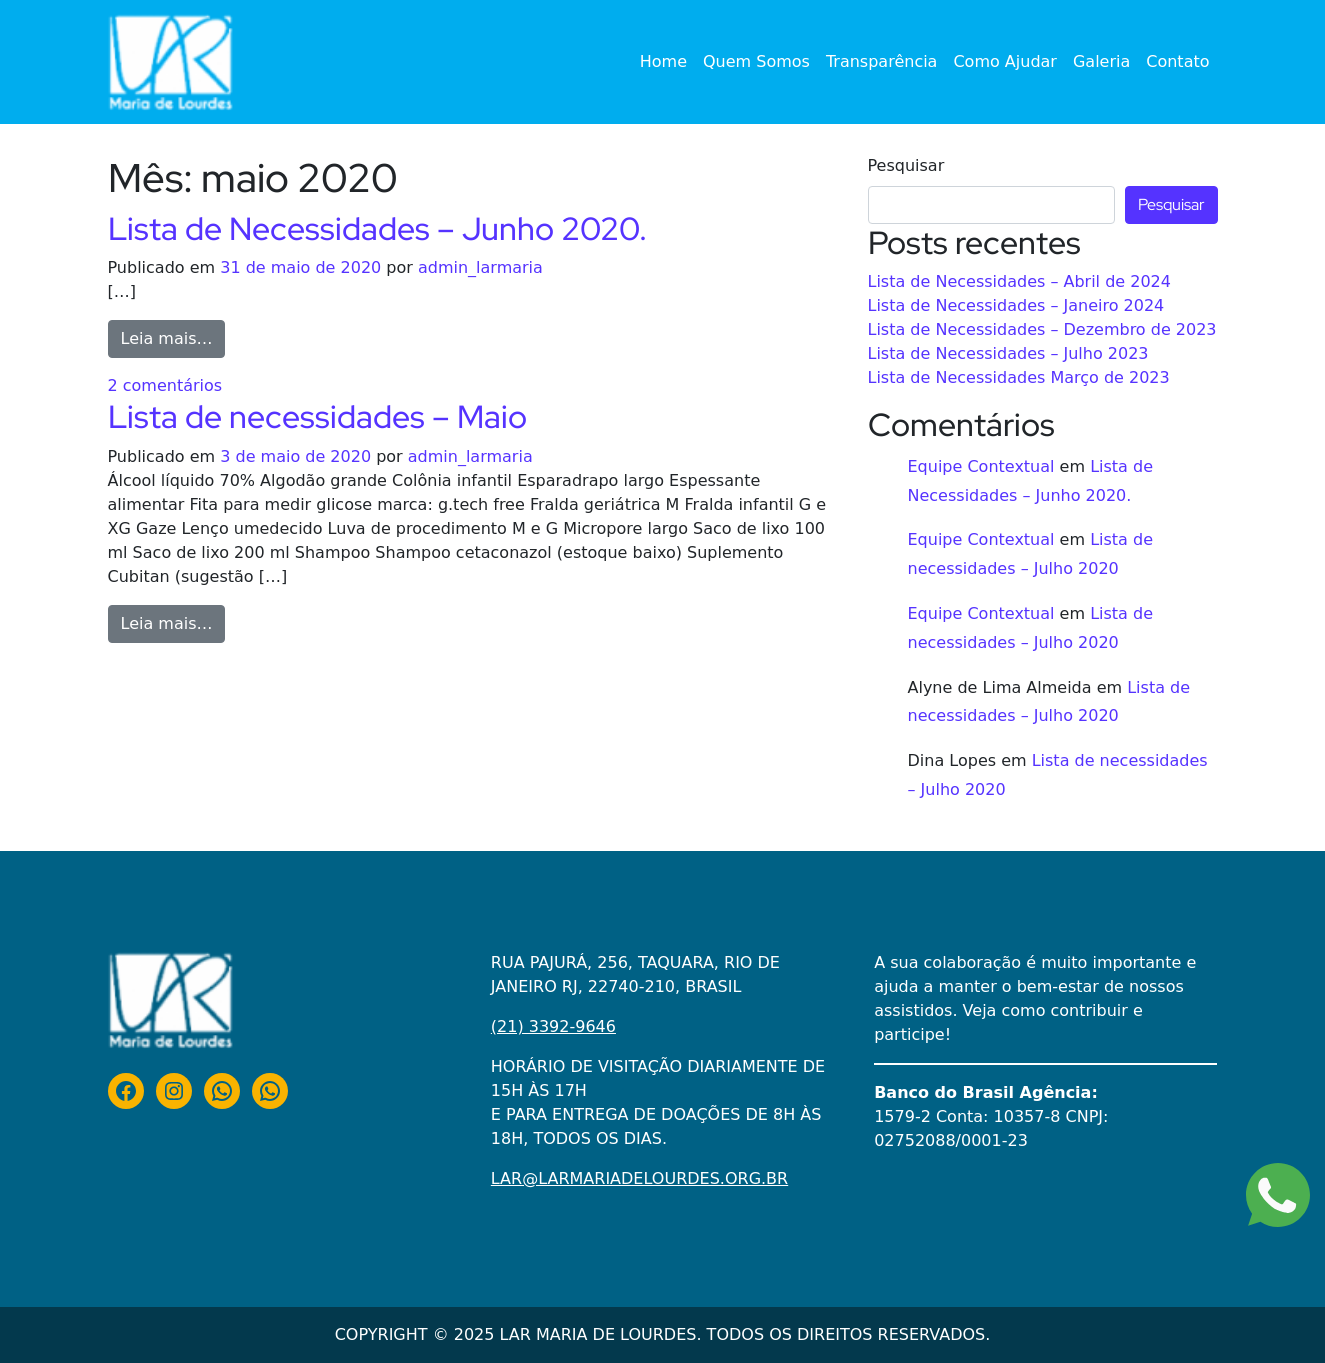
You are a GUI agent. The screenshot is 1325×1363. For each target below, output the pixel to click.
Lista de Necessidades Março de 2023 (1019, 377)
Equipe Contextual (981, 466)
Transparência (882, 61)
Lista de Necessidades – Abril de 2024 (1019, 281)
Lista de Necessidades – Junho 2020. (377, 228)
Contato (1177, 61)
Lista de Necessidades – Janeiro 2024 (1016, 305)
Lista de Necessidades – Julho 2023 (1008, 353)
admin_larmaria (480, 267)
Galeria (1101, 61)
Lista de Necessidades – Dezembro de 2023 (1042, 329)
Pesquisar (906, 165)
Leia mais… (173, 337)
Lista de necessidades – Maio (317, 416)
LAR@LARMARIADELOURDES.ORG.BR (639, 1178)
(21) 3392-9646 (553, 1026)
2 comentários (165, 385)
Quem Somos (756, 61)
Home (663, 61)
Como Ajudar (1005, 61)
